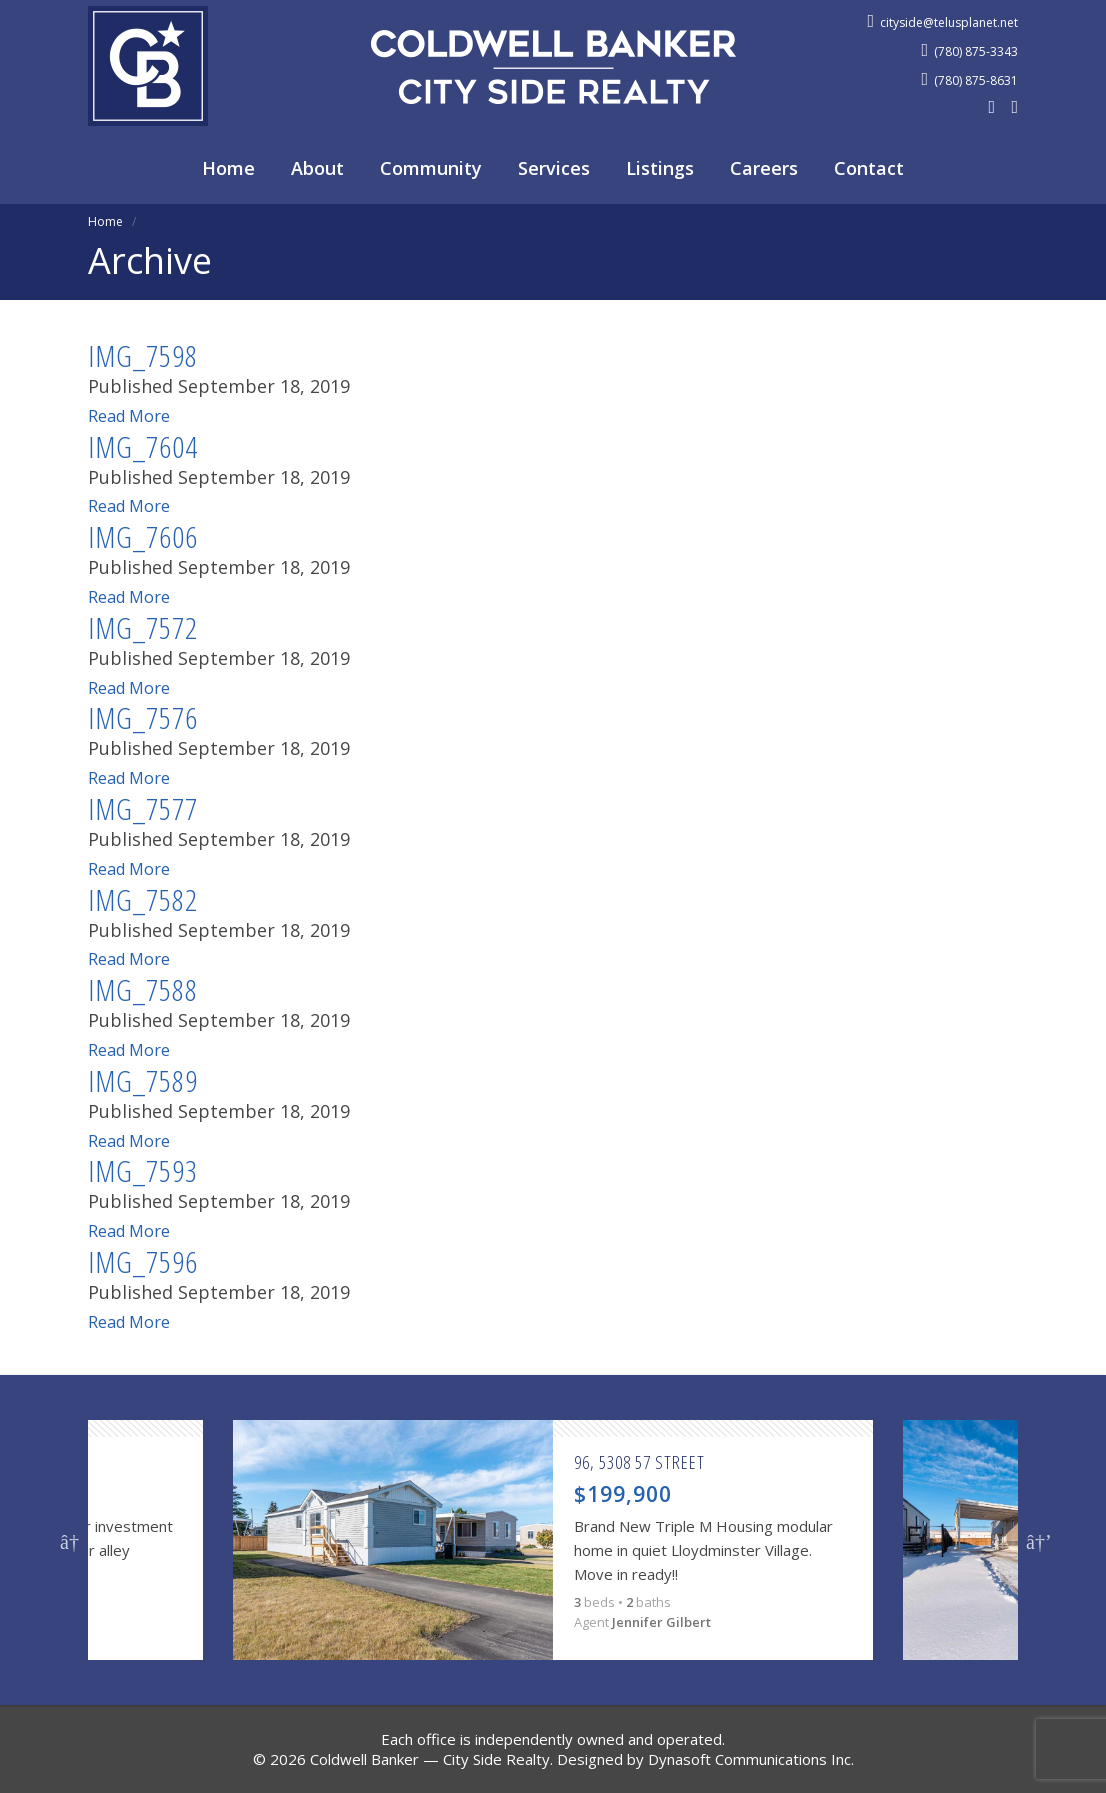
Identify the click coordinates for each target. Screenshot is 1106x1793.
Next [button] (1036, 1540)
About (317, 168)
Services (554, 168)
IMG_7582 (143, 899)
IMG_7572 (143, 627)
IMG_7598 (143, 355)
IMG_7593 (143, 1170)
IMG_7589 (143, 1080)
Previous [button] (70, 1540)
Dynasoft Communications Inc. (751, 1759)
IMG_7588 (143, 989)
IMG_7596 (143, 1261)
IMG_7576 (143, 717)
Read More (134, 415)
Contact (869, 168)
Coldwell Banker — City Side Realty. (431, 1759)
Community (431, 168)
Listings (660, 168)
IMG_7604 (143, 446)
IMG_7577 (143, 808)
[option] (553, 1540)
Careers (764, 168)
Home (228, 168)
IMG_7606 (143, 536)
